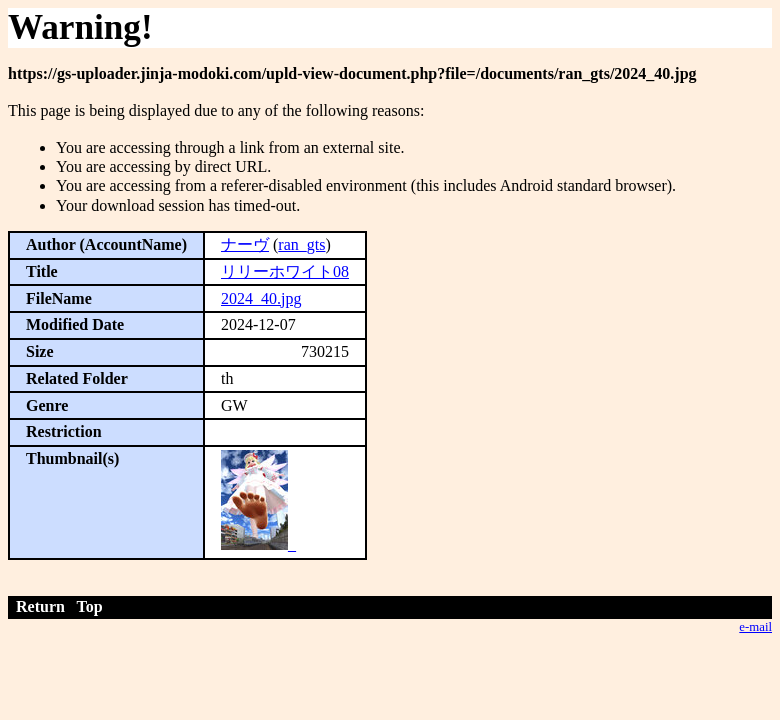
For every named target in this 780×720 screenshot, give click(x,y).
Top (90, 606)
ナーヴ (245, 244)
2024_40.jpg (261, 298)
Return (40, 606)
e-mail (755, 627)
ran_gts (301, 244)
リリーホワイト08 (285, 271)
